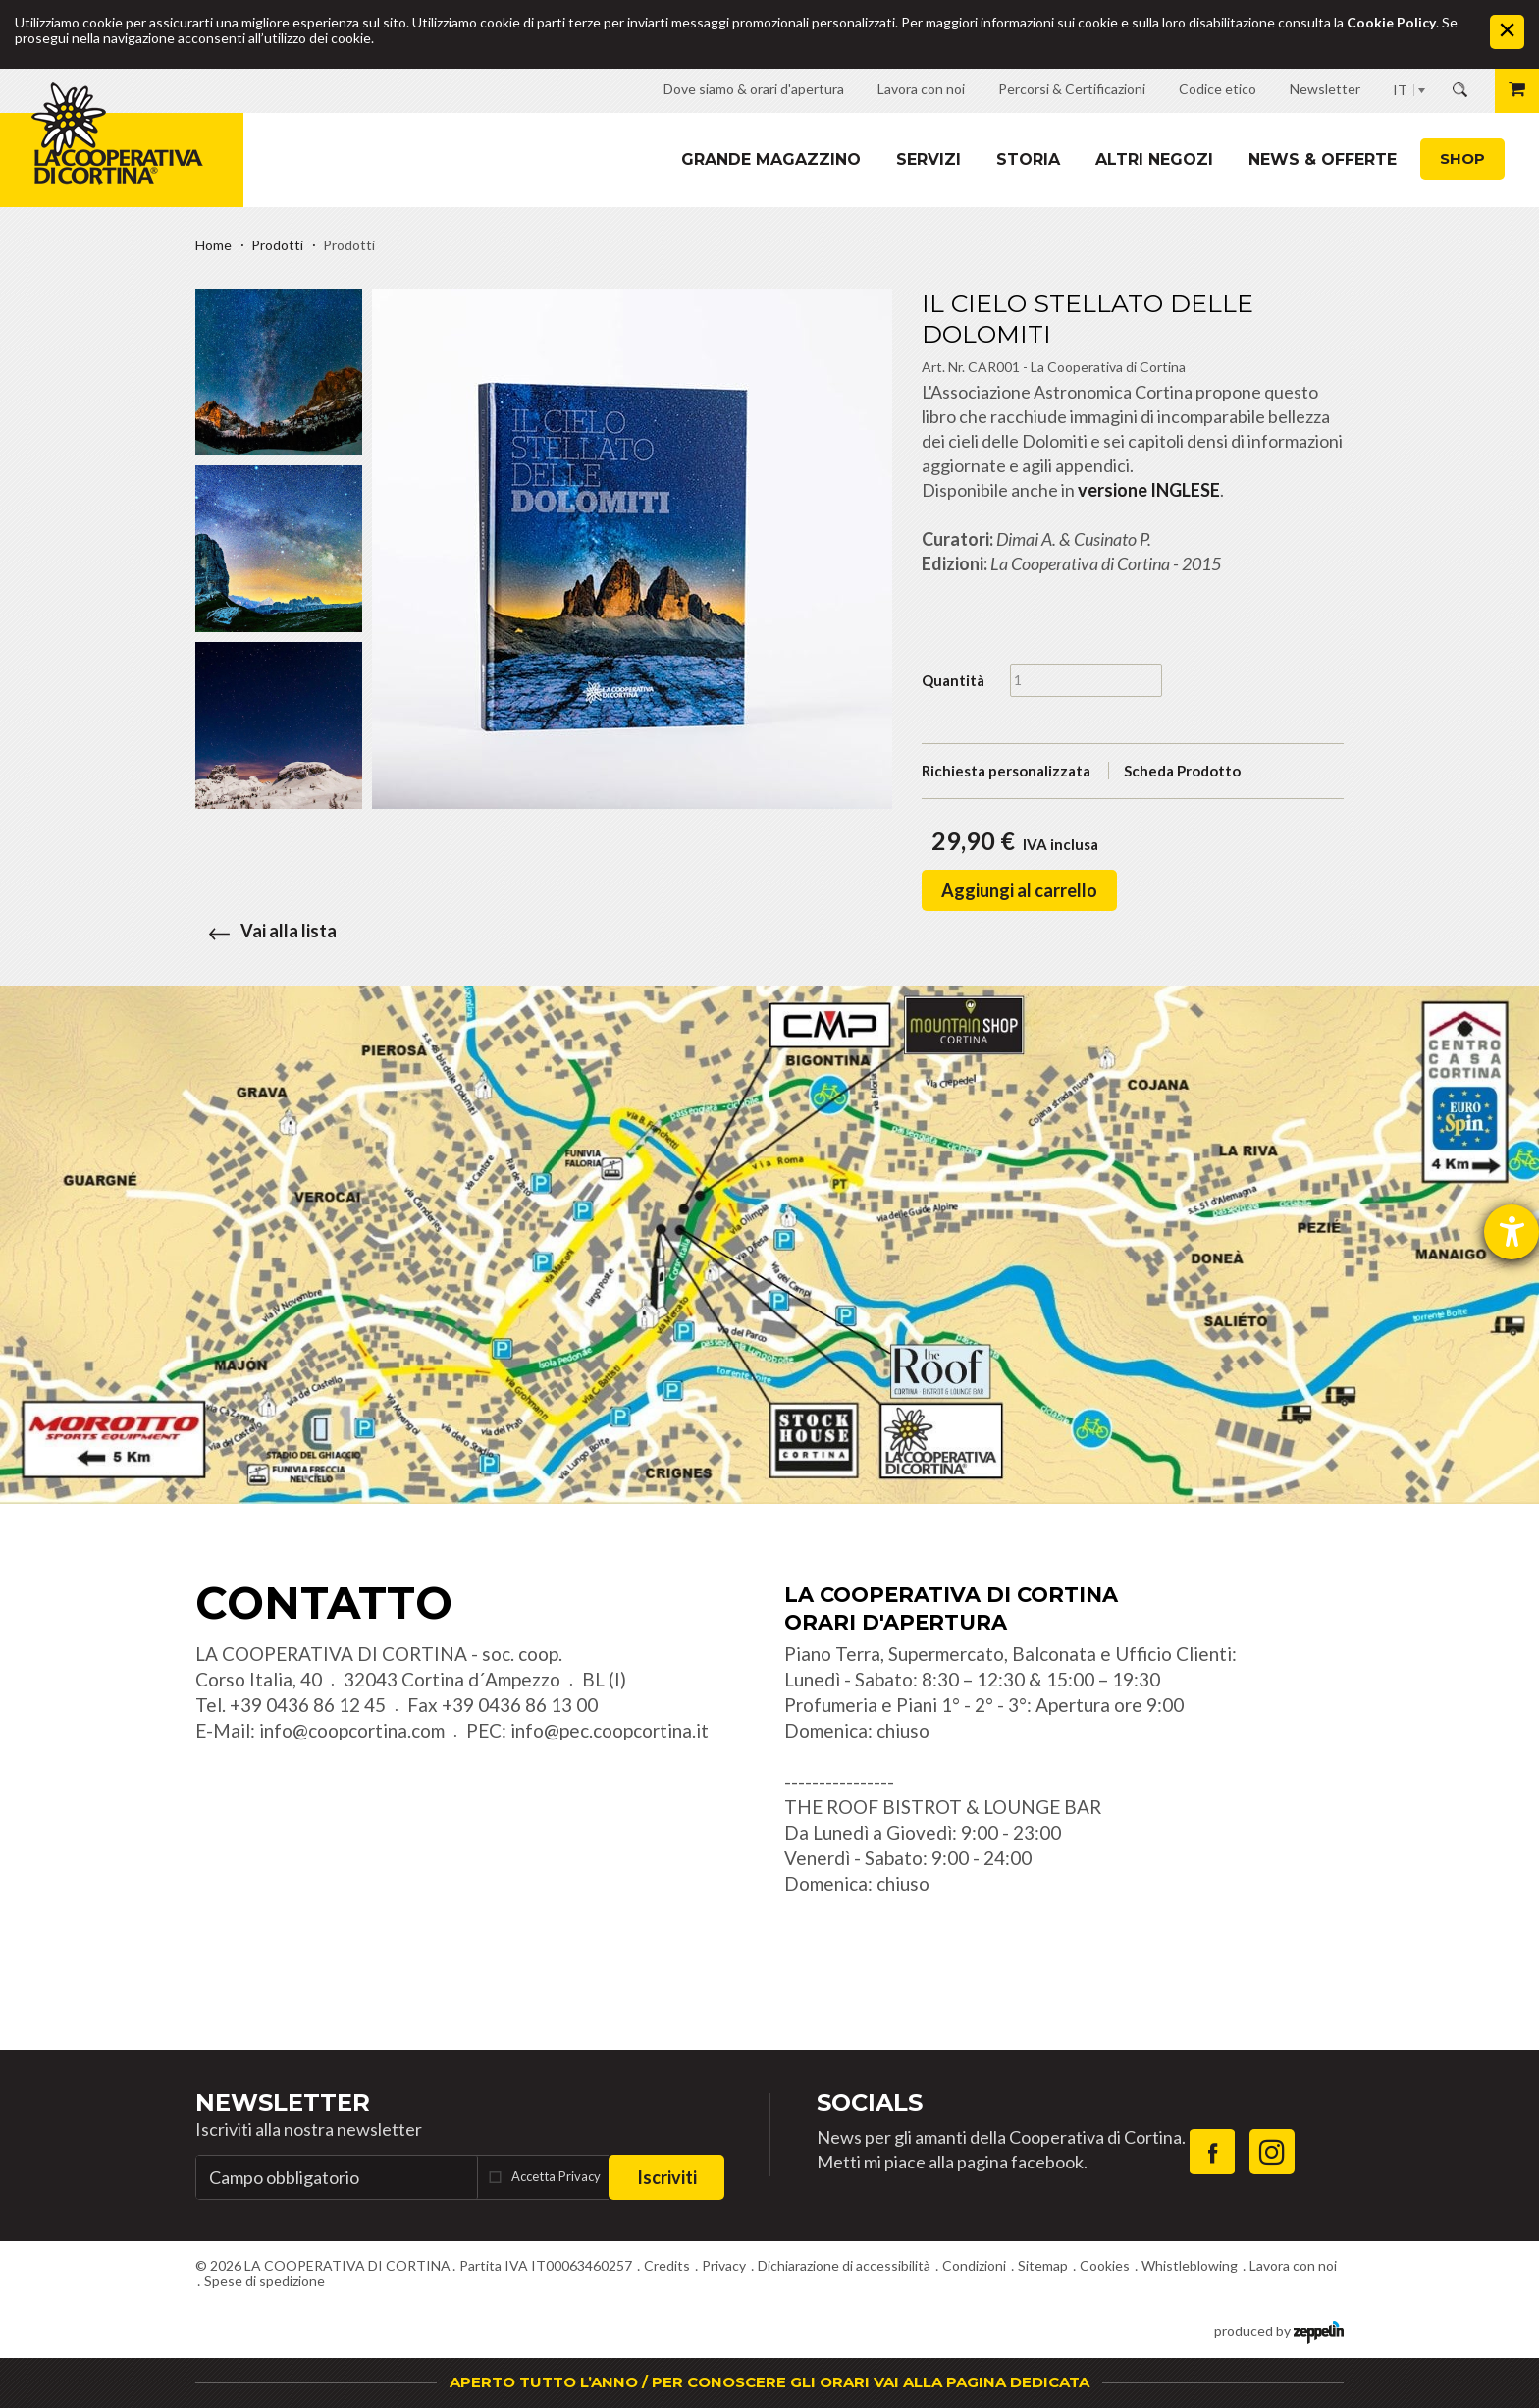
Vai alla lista (266, 930)
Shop (1462, 158)
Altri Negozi (1154, 159)
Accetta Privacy (556, 2176)
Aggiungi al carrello (1019, 890)
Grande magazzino (771, 159)
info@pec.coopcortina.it (609, 1730)
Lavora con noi (1293, 2265)
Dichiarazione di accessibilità (844, 2265)
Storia (1028, 159)
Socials (870, 2102)
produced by (1279, 2330)
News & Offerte (1322, 159)
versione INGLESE (1149, 490)
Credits (667, 2265)
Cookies (1105, 2265)
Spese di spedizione (264, 2281)
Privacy (724, 2265)
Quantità (953, 680)
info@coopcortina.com (352, 1730)
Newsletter (282, 2102)
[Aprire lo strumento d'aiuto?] (1511, 1231)
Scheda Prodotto (1182, 770)
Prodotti (277, 245)
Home (213, 245)
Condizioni (974, 2265)
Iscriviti (667, 2177)
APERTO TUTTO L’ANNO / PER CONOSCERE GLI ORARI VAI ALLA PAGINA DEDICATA (769, 2382)
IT (1400, 89)
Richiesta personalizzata (1006, 770)
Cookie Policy (1391, 22)
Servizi (928, 159)
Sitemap (1043, 2265)
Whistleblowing (1189, 2265)
